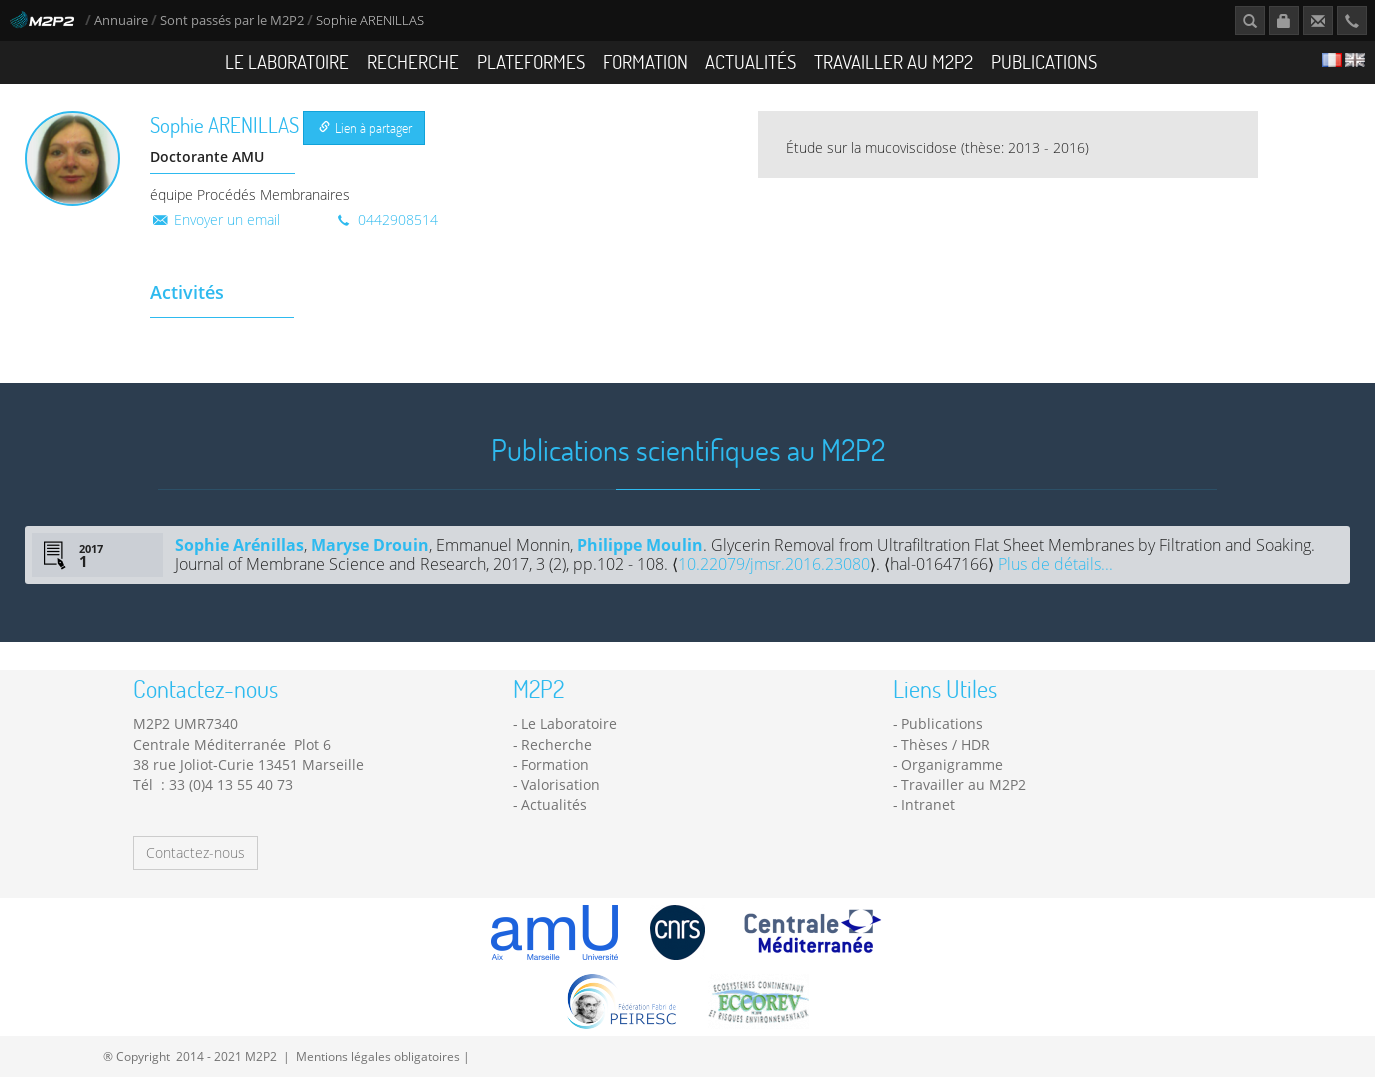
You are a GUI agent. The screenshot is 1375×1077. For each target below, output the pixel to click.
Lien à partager (365, 127)
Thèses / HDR (945, 744)
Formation (645, 61)
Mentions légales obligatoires (378, 1056)
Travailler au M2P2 (893, 61)
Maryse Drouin (370, 545)
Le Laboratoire (287, 61)
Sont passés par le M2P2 (232, 20)
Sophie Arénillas (239, 545)
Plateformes (531, 61)
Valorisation (560, 784)
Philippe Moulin (640, 545)
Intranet (928, 804)
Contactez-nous (195, 852)
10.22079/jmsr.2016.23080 (774, 564)
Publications (1044, 61)
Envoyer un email (215, 219)
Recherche (413, 61)
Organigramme (952, 764)
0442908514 (386, 219)
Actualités (750, 61)
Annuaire (122, 20)
